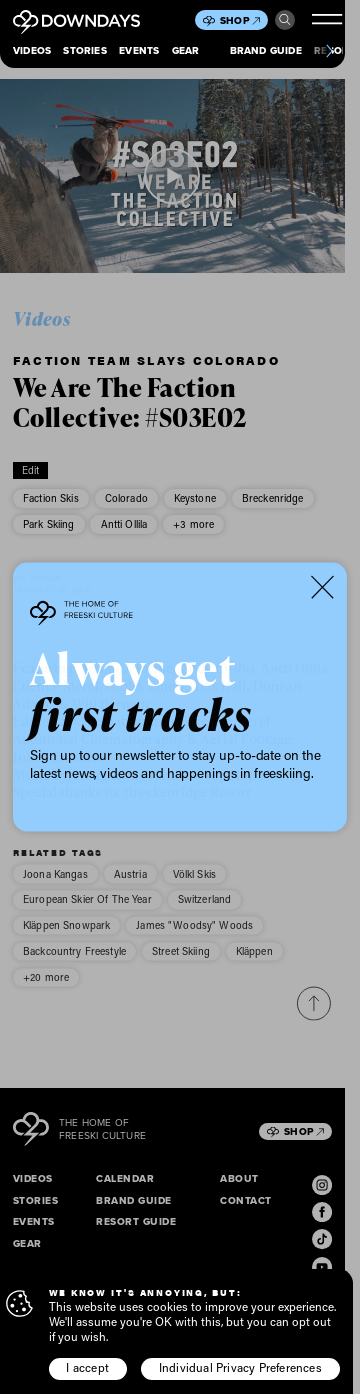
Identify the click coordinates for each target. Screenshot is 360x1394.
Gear (186, 50)
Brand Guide (266, 50)
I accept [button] (87, 1367)
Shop (240, 20)
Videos (32, 50)
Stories (84, 50)
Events (139, 50)
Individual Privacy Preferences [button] (240, 1367)
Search (285, 20)
